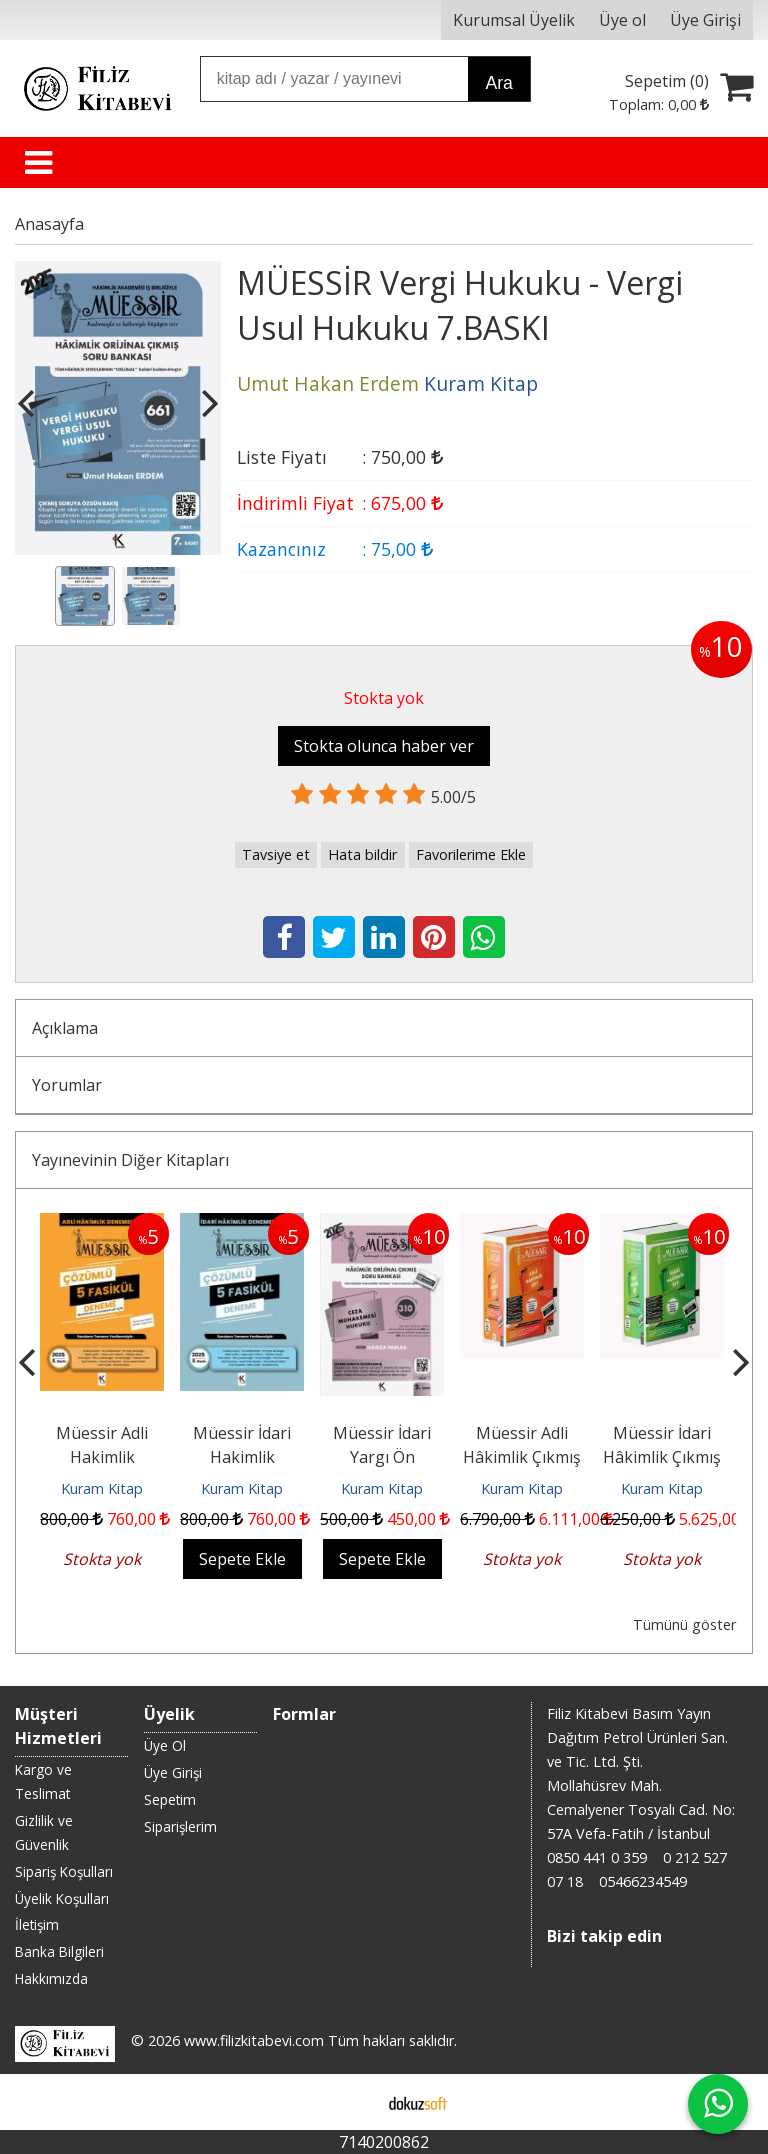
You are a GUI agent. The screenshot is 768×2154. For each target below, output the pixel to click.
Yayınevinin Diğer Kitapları (130, 1160)
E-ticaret (352, 2102)
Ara (498, 83)
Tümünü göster (684, 1624)
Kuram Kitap (102, 1488)
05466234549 (643, 1881)
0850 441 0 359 (597, 1857)
